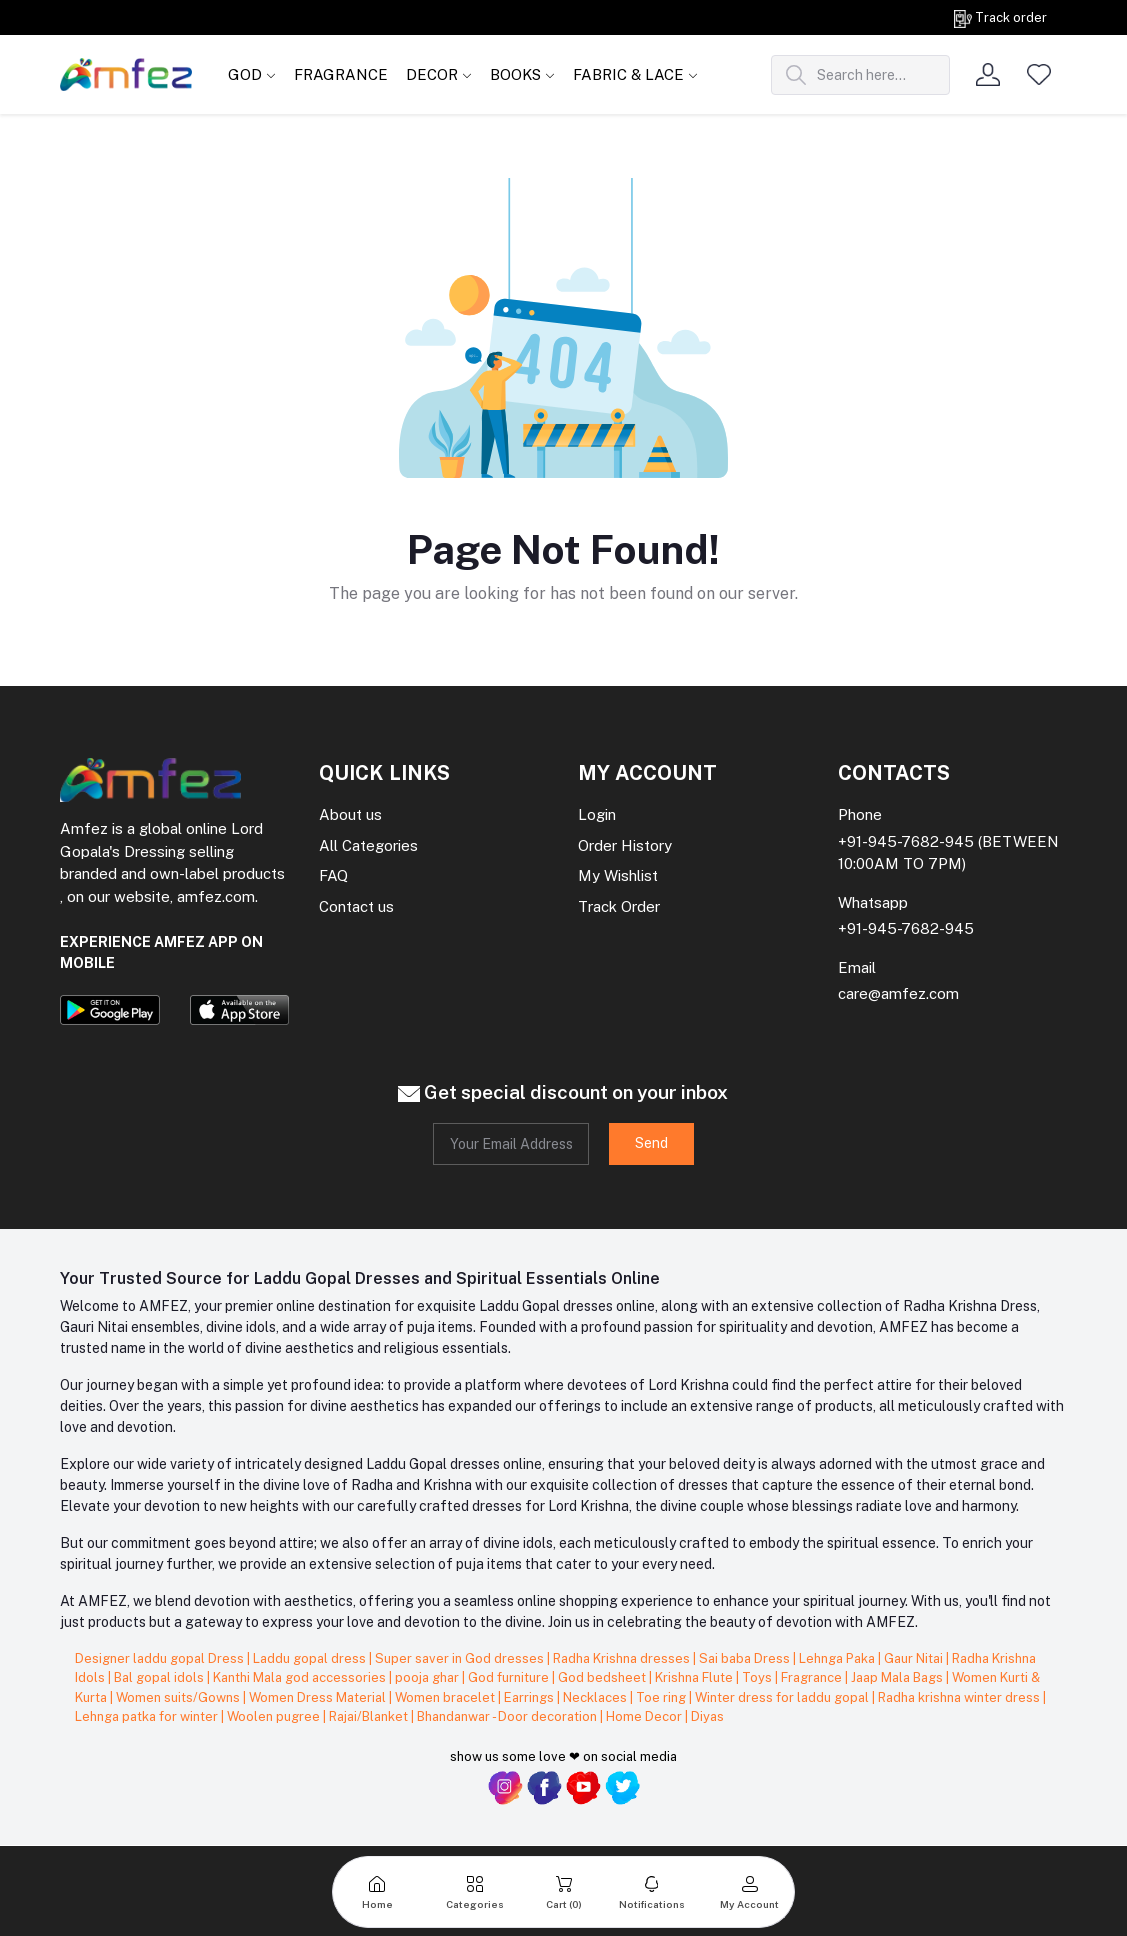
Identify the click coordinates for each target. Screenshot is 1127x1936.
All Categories (368, 845)
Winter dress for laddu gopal (783, 1697)
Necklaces (596, 1697)
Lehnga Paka (838, 1658)
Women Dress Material (319, 1697)
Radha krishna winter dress (960, 1697)
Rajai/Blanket (370, 1716)
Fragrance (813, 1677)
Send (651, 1143)
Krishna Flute (695, 1677)
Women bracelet (446, 1697)
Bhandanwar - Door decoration (508, 1716)
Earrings (530, 1697)
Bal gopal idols (160, 1677)
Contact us (356, 906)
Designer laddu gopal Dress (161, 1658)
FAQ (333, 875)
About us (350, 814)
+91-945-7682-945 (906, 841)
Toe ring (662, 1697)
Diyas (707, 1716)
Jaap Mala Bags (898, 1677)
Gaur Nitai (915, 1658)
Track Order (619, 906)
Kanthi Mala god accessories (301, 1677)
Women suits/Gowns (179, 1697)
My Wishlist (618, 875)
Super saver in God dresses (461, 1658)
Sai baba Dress (746, 1658)
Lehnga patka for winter (148, 1716)
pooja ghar (428, 1677)
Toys (758, 1677)
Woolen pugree (275, 1716)
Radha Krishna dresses (623, 1658)
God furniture (510, 1677)
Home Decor (645, 1716)
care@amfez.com (898, 993)
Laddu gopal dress (311, 1658)
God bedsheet (603, 1677)
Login (597, 814)
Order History (625, 845)
